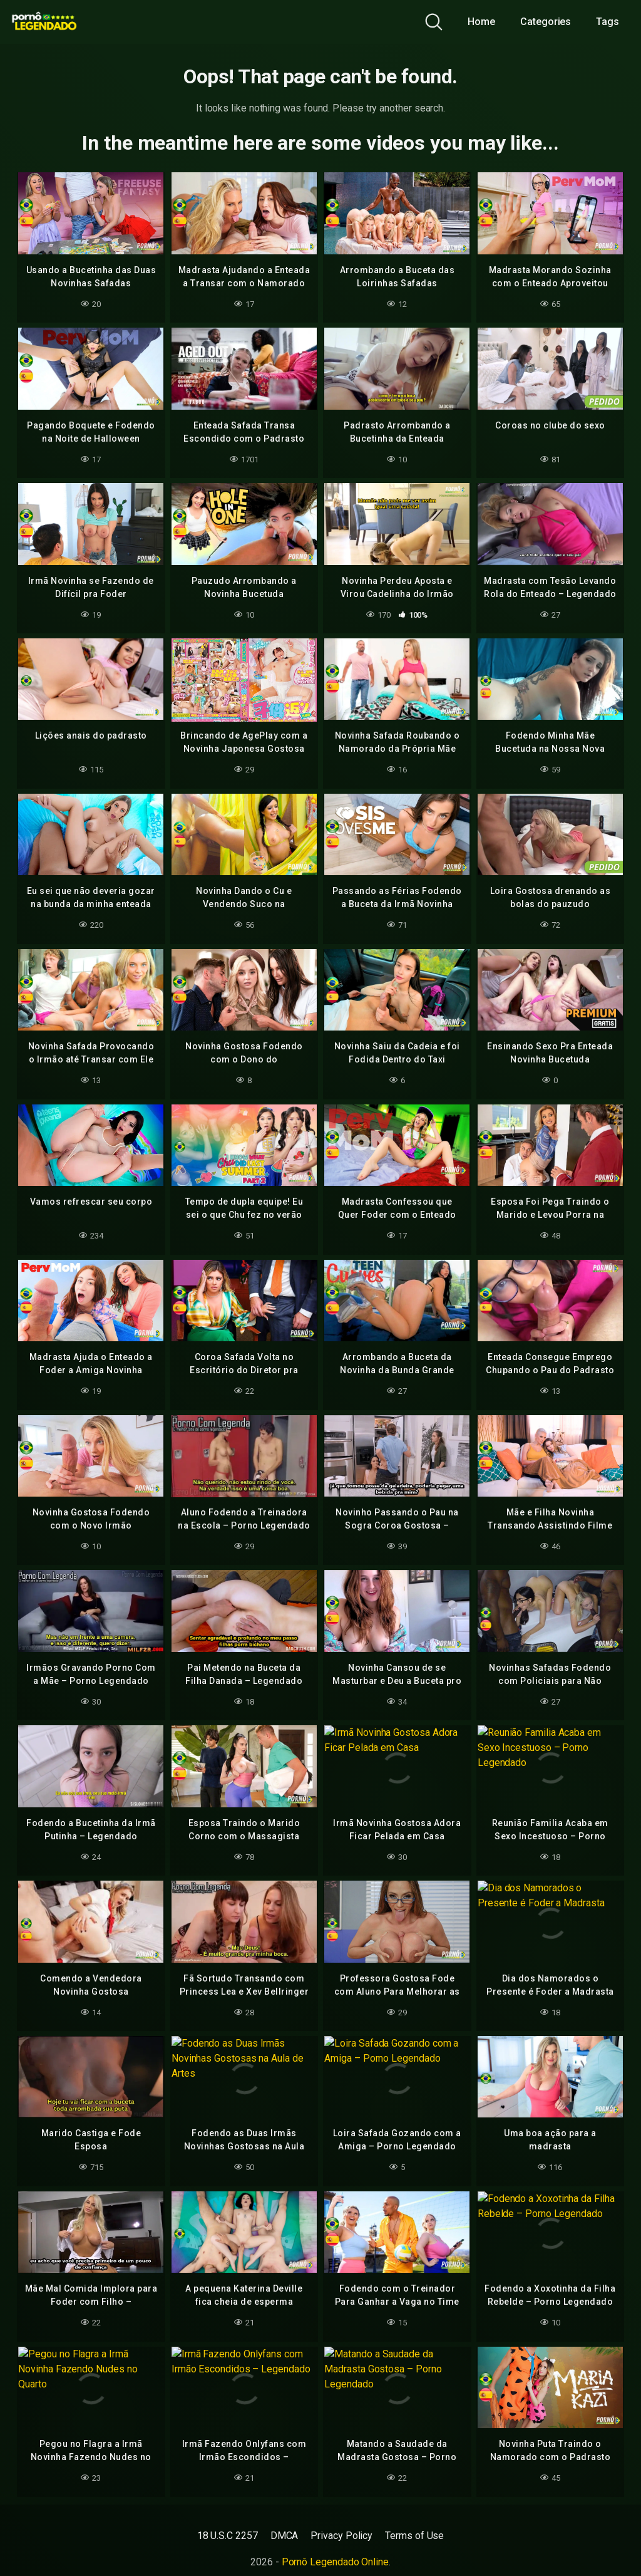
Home (481, 22)
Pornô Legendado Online (335, 2562)
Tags (607, 22)
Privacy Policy (341, 2536)
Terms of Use (414, 2536)
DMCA (284, 2536)
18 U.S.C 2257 (227, 2536)
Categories (545, 22)
